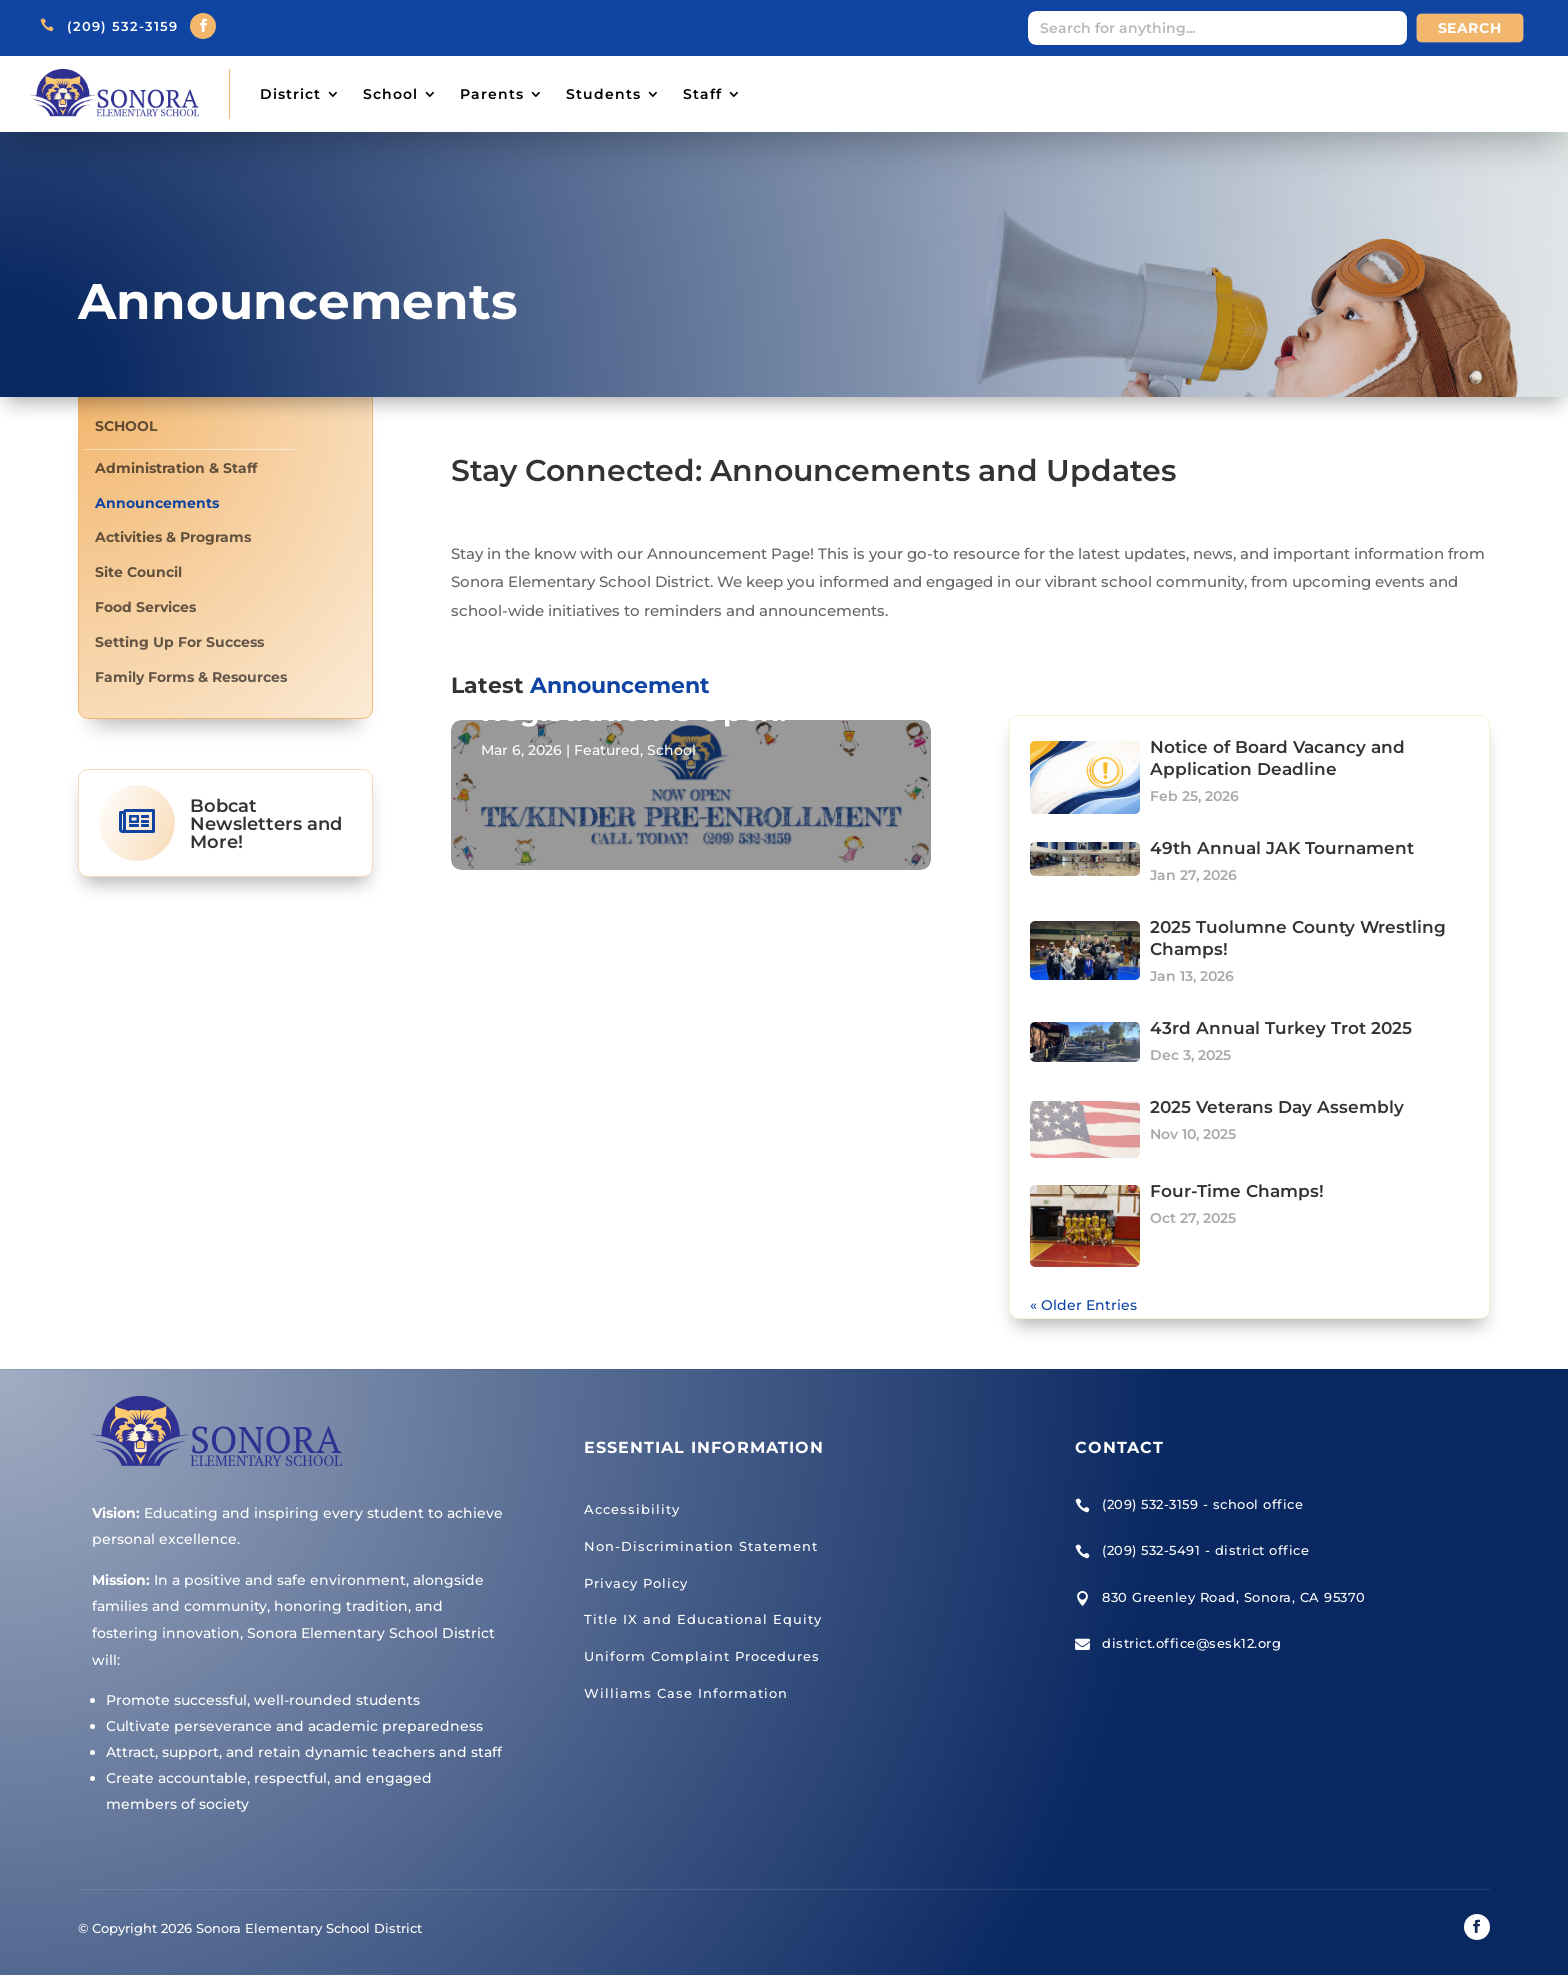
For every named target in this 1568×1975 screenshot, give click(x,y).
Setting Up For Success (179, 642)
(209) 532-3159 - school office (1202, 1504)
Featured (607, 750)
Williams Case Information (686, 1693)
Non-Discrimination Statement (701, 1546)
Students (603, 94)
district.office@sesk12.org (1191, 1643)
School (390, 94)
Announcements (157, 503)
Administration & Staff (176, 468)
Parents (492, 94)
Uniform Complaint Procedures (702, 1656)
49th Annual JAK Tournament (1282, 848)
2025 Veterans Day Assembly (1277, 1107)
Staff (702, 94)
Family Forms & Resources (191, 677)
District (290, 94)
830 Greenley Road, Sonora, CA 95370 (1234, 1597)
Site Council (138, 572)
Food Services (145, 607)
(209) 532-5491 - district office (1205, 1550)
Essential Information (704, 1447)
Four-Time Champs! (1237, 1191)
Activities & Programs (173, 537)
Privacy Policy (636, 1583)
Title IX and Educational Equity (703, 1619)
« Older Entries (1083, 1305)
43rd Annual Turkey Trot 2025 (1281, 1028)
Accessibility (632, 1509)
